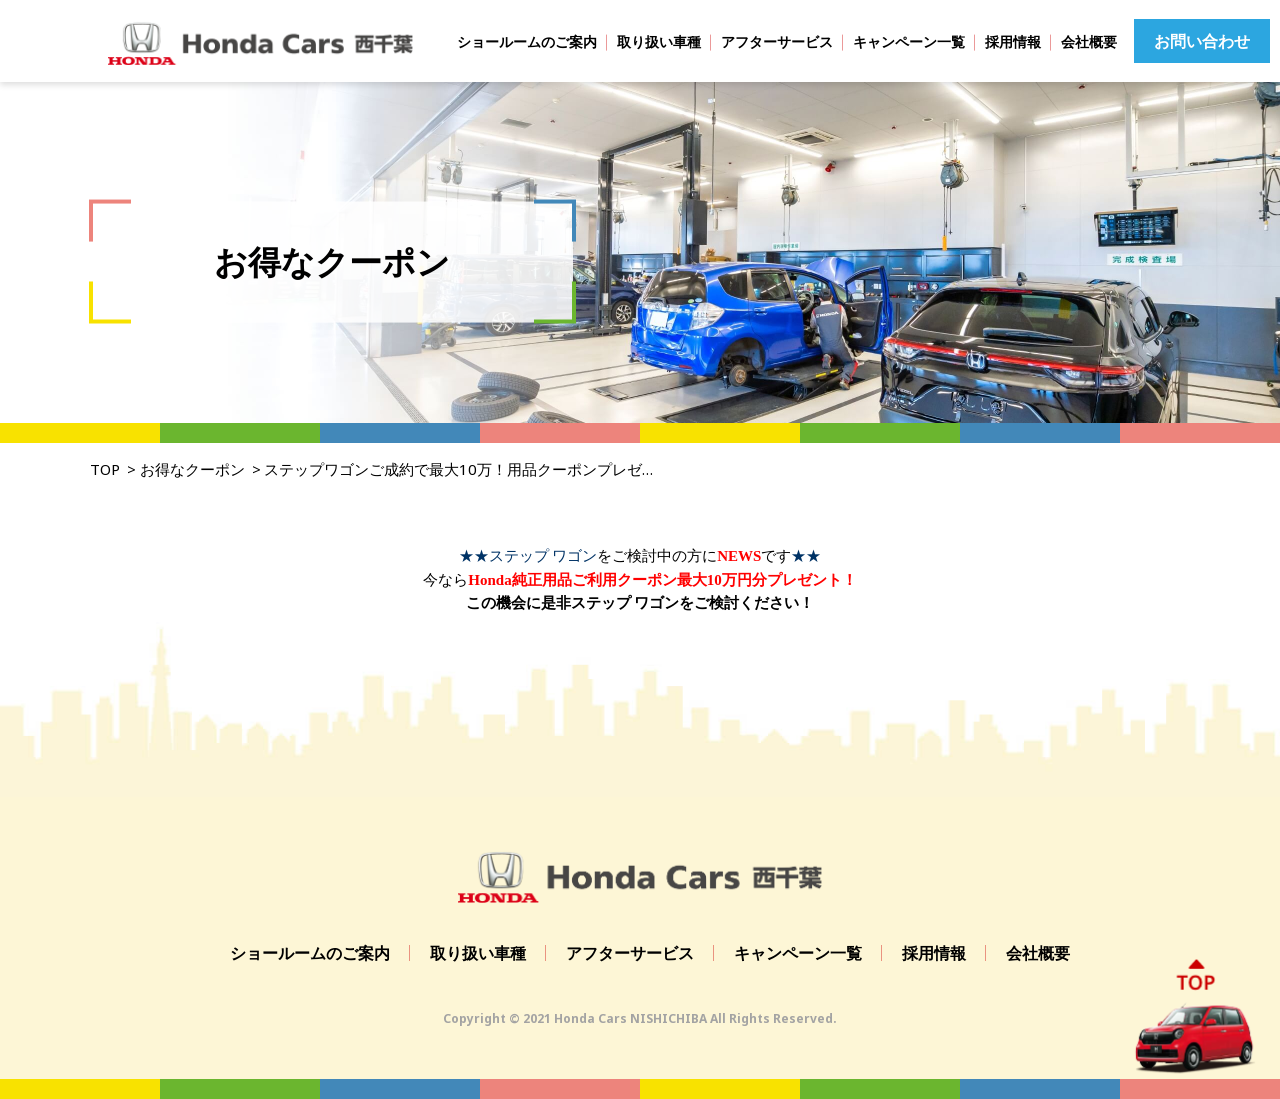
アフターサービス (777, 41)
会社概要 (1089, 41)
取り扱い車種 (659, 41)
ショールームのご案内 (527, 41)
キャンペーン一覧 (909, 41)
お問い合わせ (1202, 41)
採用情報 (1013, 41)
